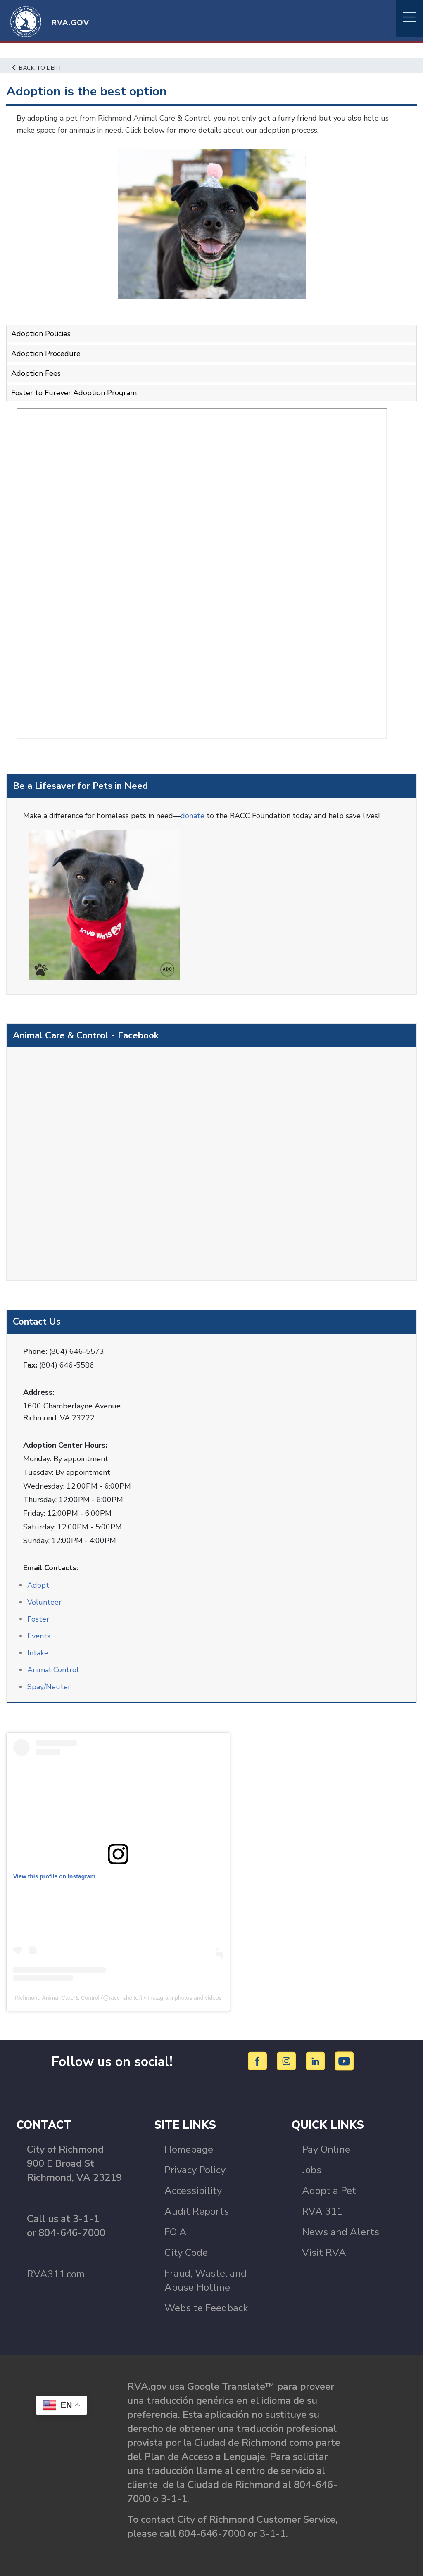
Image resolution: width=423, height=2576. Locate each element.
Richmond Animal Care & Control (56, 1997)
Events (38, 1636)
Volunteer (44, 1602)
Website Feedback (206, 2308)
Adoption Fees (36, 373)
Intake (37, 1653)
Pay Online (326, 2149)
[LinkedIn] (316, 2061)
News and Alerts (340, 2232)
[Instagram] (287, 2061)
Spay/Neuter (49, 1687)
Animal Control (53, 1670)
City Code (186, 2252)
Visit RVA (324, 2252)
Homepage (188, 2149)
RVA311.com (56, 2274)
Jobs (311, 2170)
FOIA (175, 2232)
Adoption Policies (41, 334)
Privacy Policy (195, 2170)
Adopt (38, 1585)
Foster (38, 1619)
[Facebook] (258, 2061)
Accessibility (193, 2190)
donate (194, 816)
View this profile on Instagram (54, 1876)
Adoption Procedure (46, 354)
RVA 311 (322, 2211)
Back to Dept (37, 68)
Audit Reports (196, 2211)
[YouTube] (344, 2061)
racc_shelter (124, 1997)
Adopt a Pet (329, 2190)
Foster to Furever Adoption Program (74, 393)
